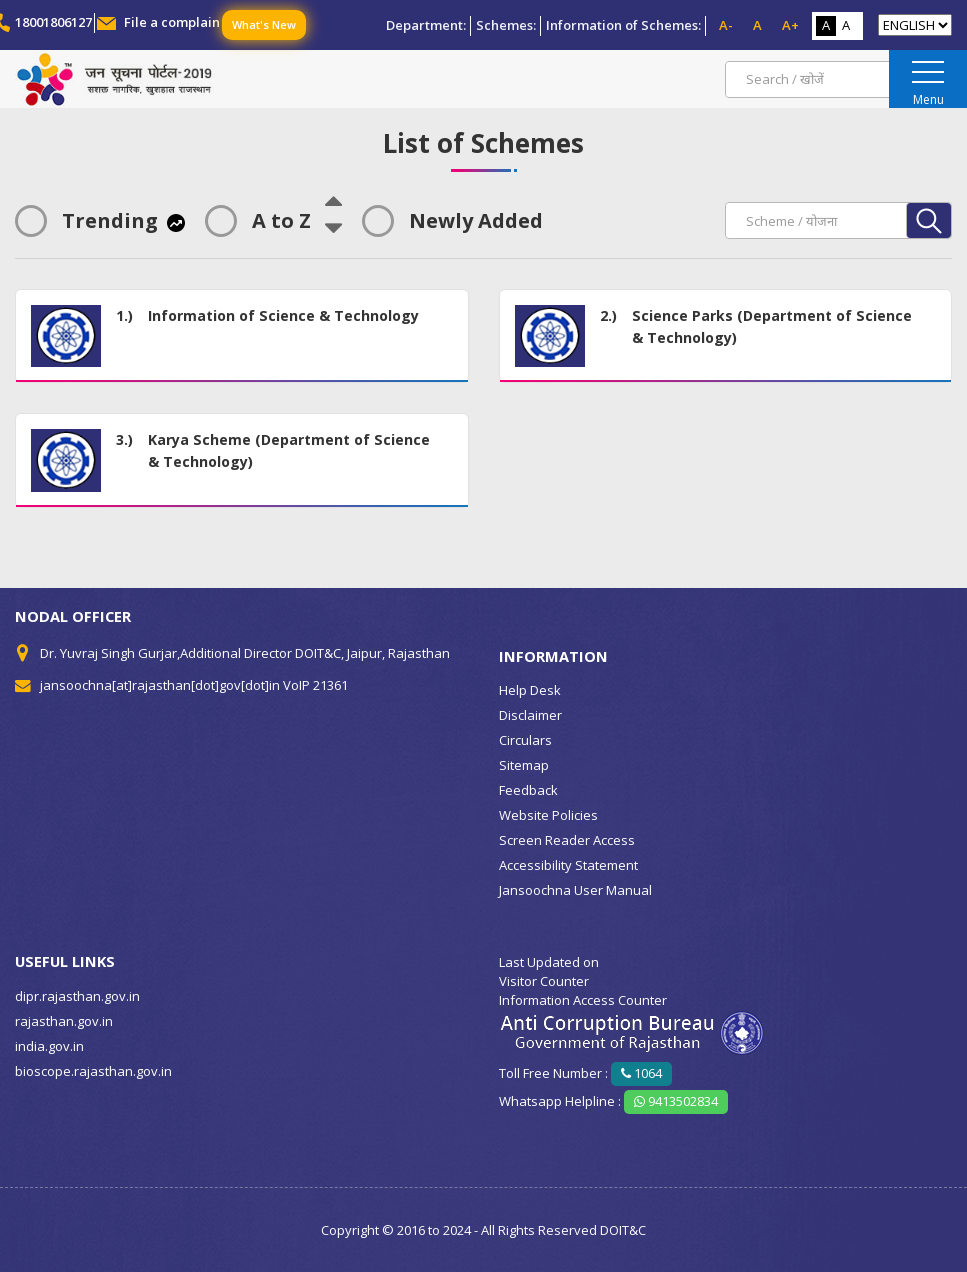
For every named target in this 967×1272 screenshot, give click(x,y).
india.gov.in (49, 1046)
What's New (264, 24)
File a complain (172, 22)
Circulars (525, 740)
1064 (641, 1073)
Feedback (528, 790)
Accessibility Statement (568, 865)
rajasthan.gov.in (64, 1021)
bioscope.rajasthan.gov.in (93, 1071)
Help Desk (530, 690)
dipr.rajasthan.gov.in (77, 996)
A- (726, 25)
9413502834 (676, 1101)
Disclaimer (530, 715)
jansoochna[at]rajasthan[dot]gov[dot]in (160, 685)
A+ (790, 25)
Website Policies (548, 815)
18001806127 (53, 22)
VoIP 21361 (315, 685)
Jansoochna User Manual (575, 890)
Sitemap (524, 765)
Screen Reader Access (567, 840)
